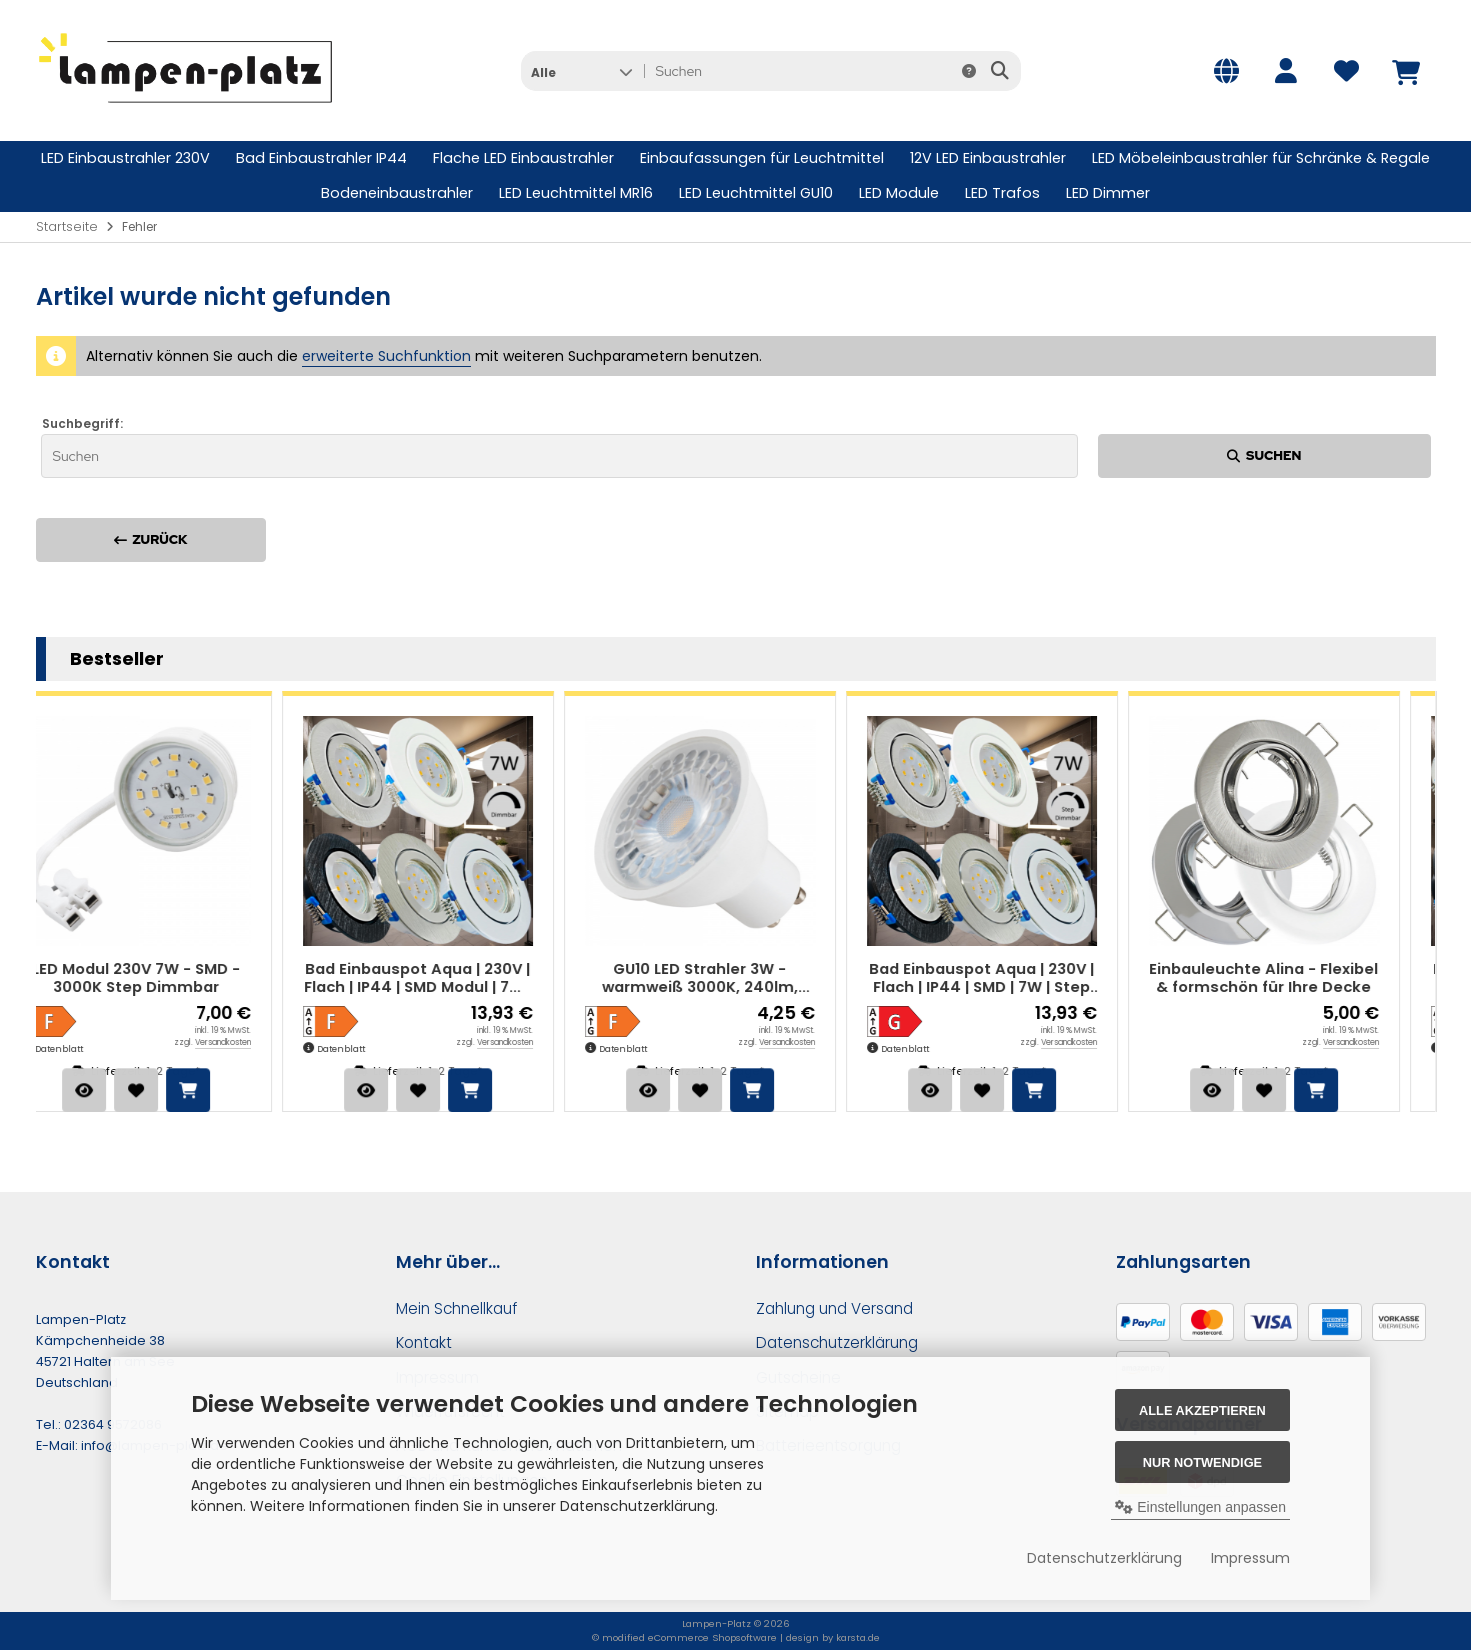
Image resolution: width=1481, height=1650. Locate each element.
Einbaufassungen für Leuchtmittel (762, 158)
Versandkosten (259, 1042)
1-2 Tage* (209, 1071)
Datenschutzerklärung (1104, 1558)
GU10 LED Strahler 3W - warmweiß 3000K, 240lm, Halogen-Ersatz (736, 978)
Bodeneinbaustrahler (397, 193)
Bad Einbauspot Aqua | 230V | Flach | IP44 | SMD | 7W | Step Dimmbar (1017, 978)
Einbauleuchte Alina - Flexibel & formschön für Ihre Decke (1299, 978)
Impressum (1250, 1558)
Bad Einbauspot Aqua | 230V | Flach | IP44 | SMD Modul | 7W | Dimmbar (454, 978)
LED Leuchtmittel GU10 (756, 193)
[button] (581, 71)
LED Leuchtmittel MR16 (576, 193)
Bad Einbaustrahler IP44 (321, 158)
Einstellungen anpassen (1200, 1507)
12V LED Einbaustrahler (988, 158)
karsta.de (858, 1637)
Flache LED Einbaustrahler (523, 158)
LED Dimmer (1108, 193)
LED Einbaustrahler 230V (125, 158)
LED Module (899, 193)
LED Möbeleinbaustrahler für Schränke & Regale (1261, 158)
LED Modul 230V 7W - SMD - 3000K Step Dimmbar (172, 978)
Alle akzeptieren (1202, 1410)
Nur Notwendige (1202, 1462)
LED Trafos (1002, 193)
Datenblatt (95, 1049)
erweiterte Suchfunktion (386, 356)
